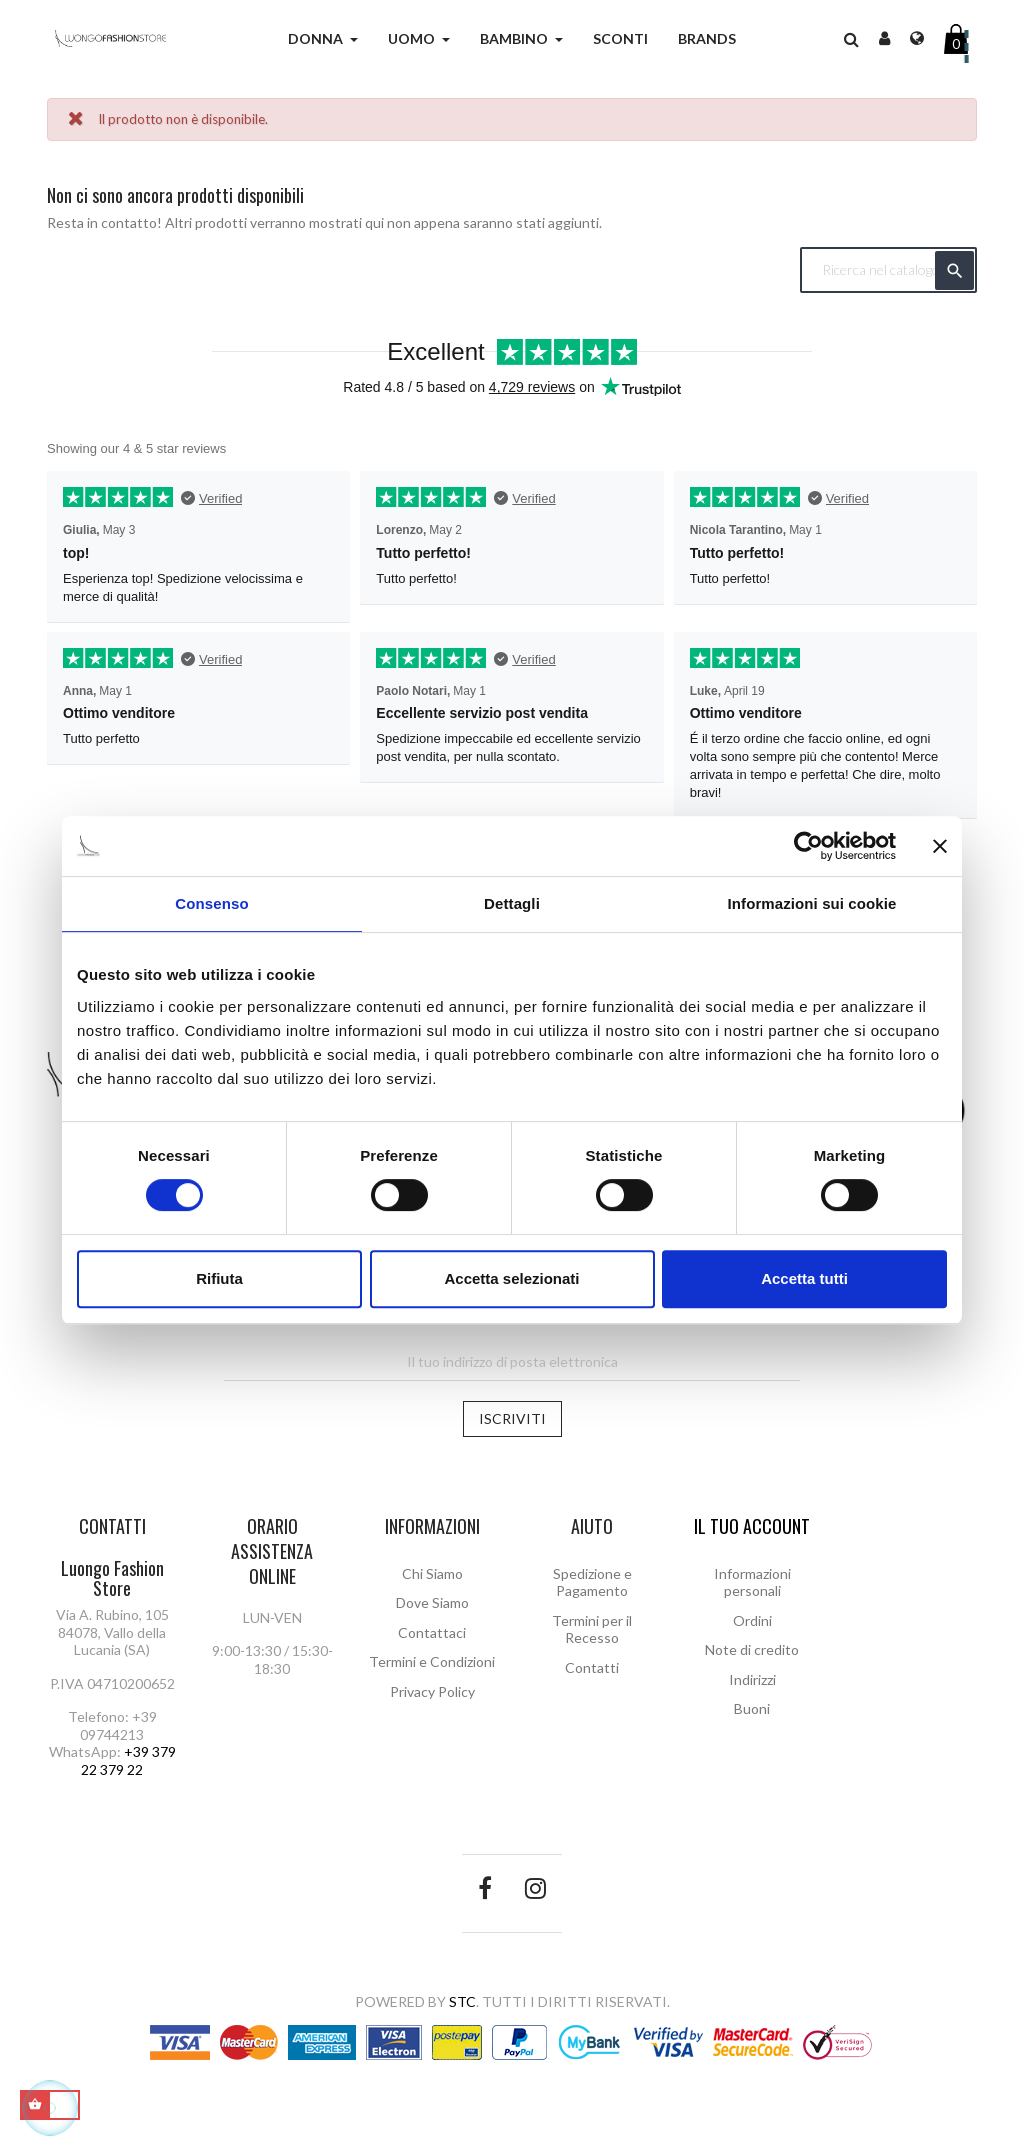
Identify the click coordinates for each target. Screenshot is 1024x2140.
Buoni (752, 1708)
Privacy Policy (432, 1691)
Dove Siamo (432, 1602)
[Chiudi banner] (940, 846)
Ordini (752, 1620)
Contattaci (432, 1632)
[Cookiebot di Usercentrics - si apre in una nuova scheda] (808, 846)
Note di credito (752, 1649)
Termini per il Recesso (592, 1629)
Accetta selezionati (511, 1278)
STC (462, 2001)
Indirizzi (752, 1679)
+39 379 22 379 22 (128, 1760)
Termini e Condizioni (432, 1661)
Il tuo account (752, 1526)
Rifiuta (219, 1278)
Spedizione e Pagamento (592, 1582)
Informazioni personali (752, 1582)
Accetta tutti (804, 1278)
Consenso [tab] (211, 903)
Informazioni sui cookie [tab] (812, 903)
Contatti (592, 1667)
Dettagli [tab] (512, 903)
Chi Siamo (432, 1573)
